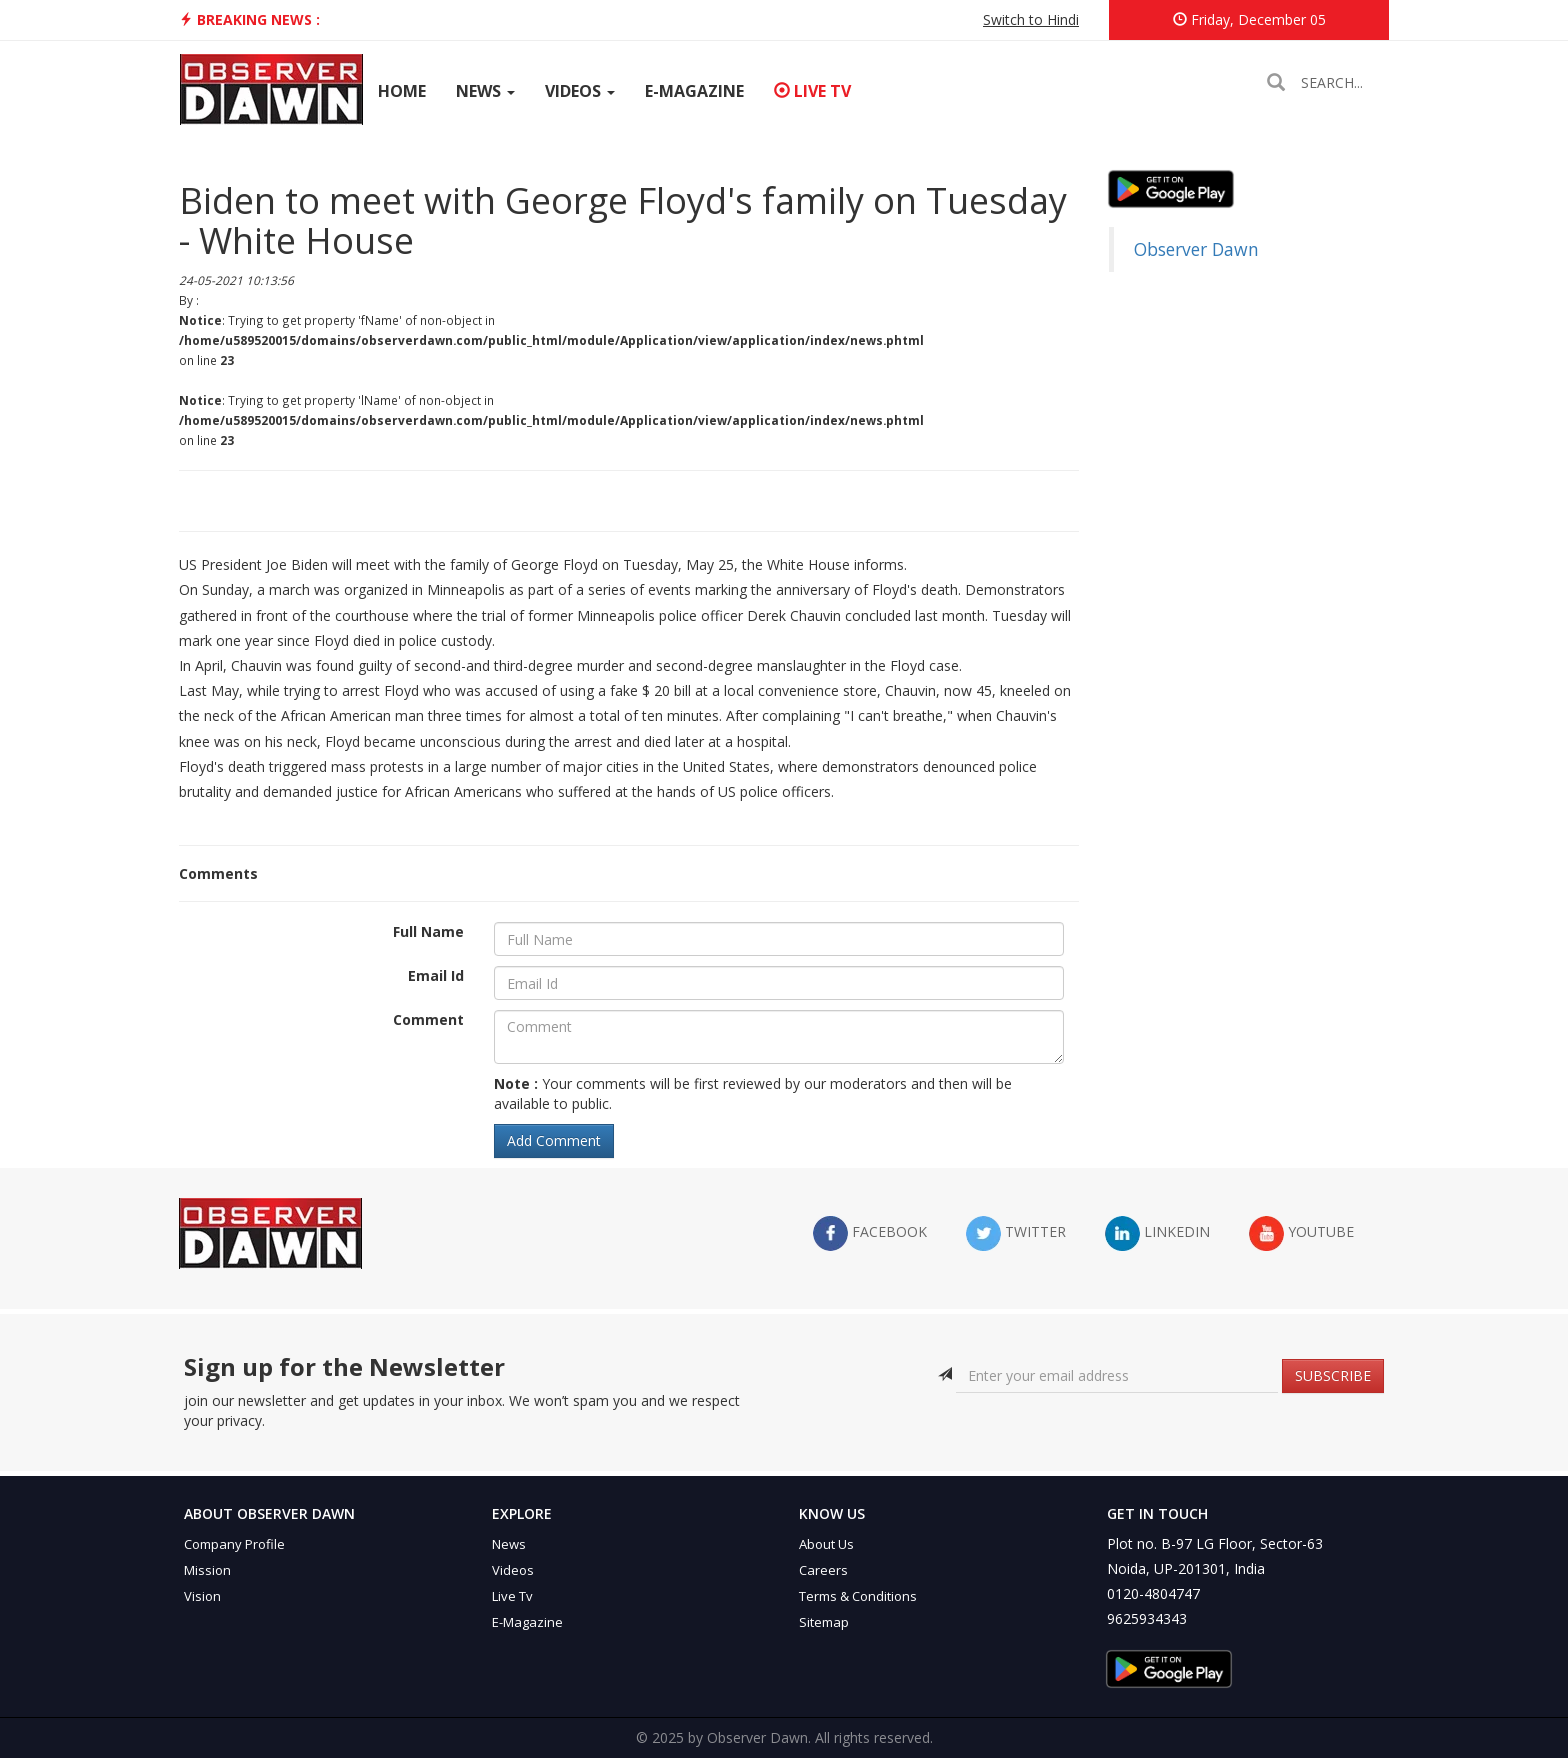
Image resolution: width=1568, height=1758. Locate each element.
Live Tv (512, 1596)
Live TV (812, 91)
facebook (870, 1233)
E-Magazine (694, 91)
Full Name (428, 931)
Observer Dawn (1196, 249)
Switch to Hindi (1031, 19)
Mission (207, 1570)
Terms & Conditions (858, 1596)
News (485, 91)
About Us (826, 1544)
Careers (823, 1570)
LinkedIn (1157, 1233)
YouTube (1301, 1233)
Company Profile (234, 1544)
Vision (202, 1596)
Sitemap (824, 1622)
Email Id (436, 975)
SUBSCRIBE (1333, 1375)
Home (402, 91)
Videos (580, 91)
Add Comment (554, 1140)
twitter (1016, 1233)
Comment (428, 1019)
